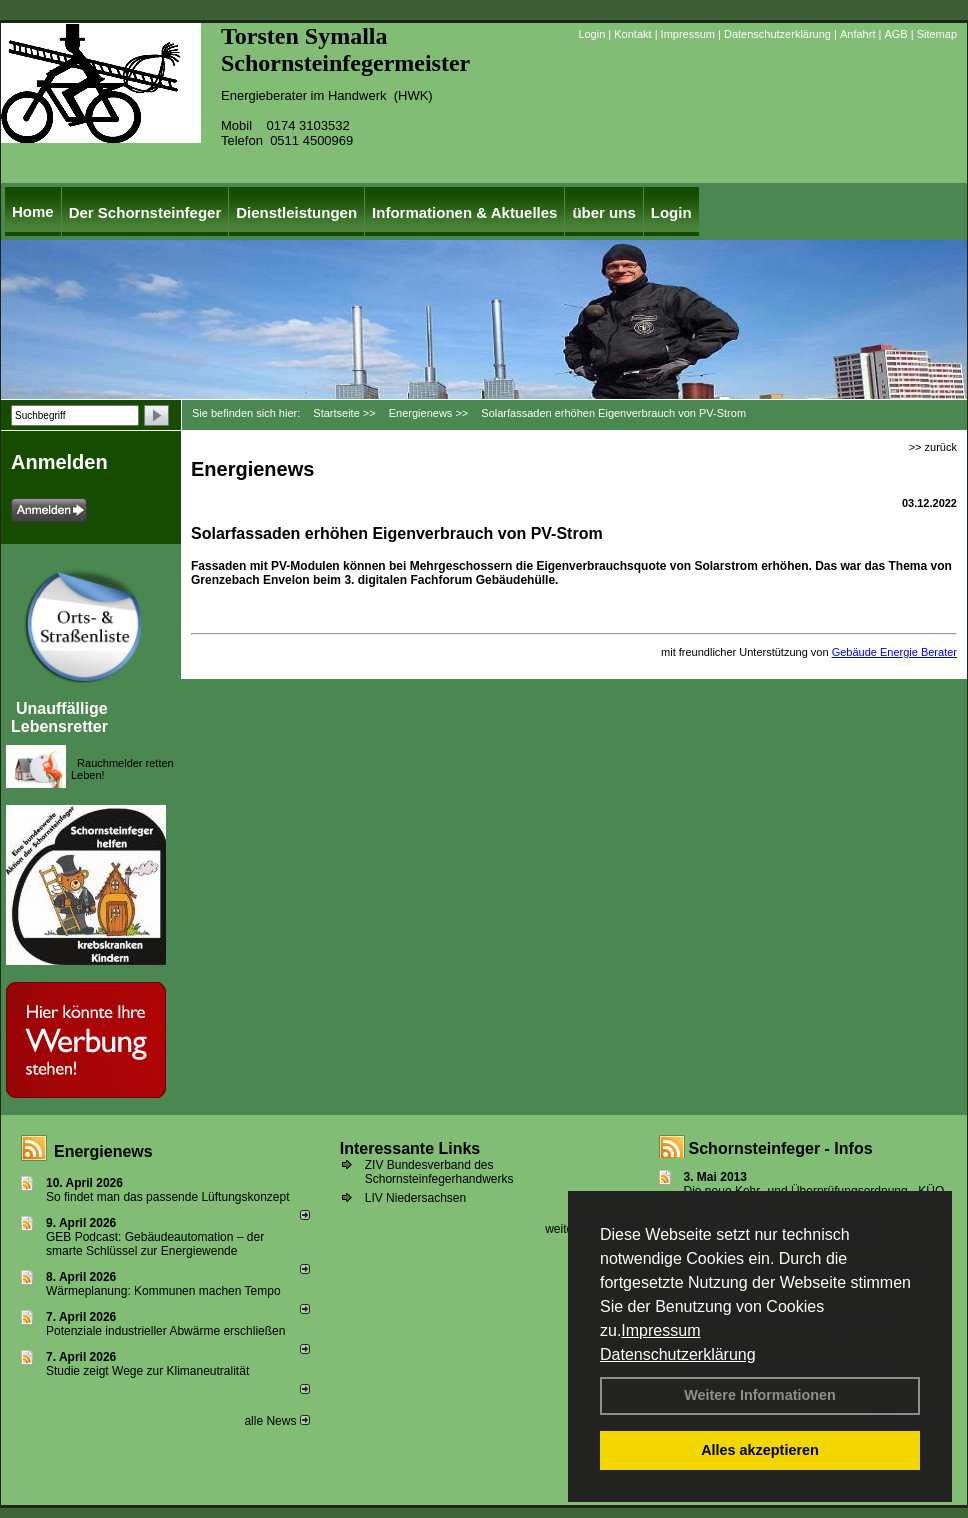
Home (33, 211)
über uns (603, 212)
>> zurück (933, 447)
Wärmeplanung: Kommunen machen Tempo (163, 1291)
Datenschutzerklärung (678, 1354)
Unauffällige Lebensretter (59, 717)
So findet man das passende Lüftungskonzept (168, 1197)
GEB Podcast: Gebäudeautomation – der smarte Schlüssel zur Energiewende (155, 1244)
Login (591, 34)
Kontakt (632, 34)
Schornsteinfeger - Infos (781, 1148)
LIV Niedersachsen (415, 1198)
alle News (276, 1421)
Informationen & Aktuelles (464, 212)
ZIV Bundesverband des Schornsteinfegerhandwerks (439, 1172)
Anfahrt (857, 34)
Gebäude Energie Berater (894, 652)
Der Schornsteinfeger (145, 212)
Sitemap (937, 34)
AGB (895, 34)
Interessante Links (410, 1148)
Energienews (103, 1151)
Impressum (660, 1330)
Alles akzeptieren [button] (760, 1450)
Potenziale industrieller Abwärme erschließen (165, 1331)
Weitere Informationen (760, 1395)
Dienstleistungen (296, 212)
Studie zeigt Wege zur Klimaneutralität (147, 1371)
